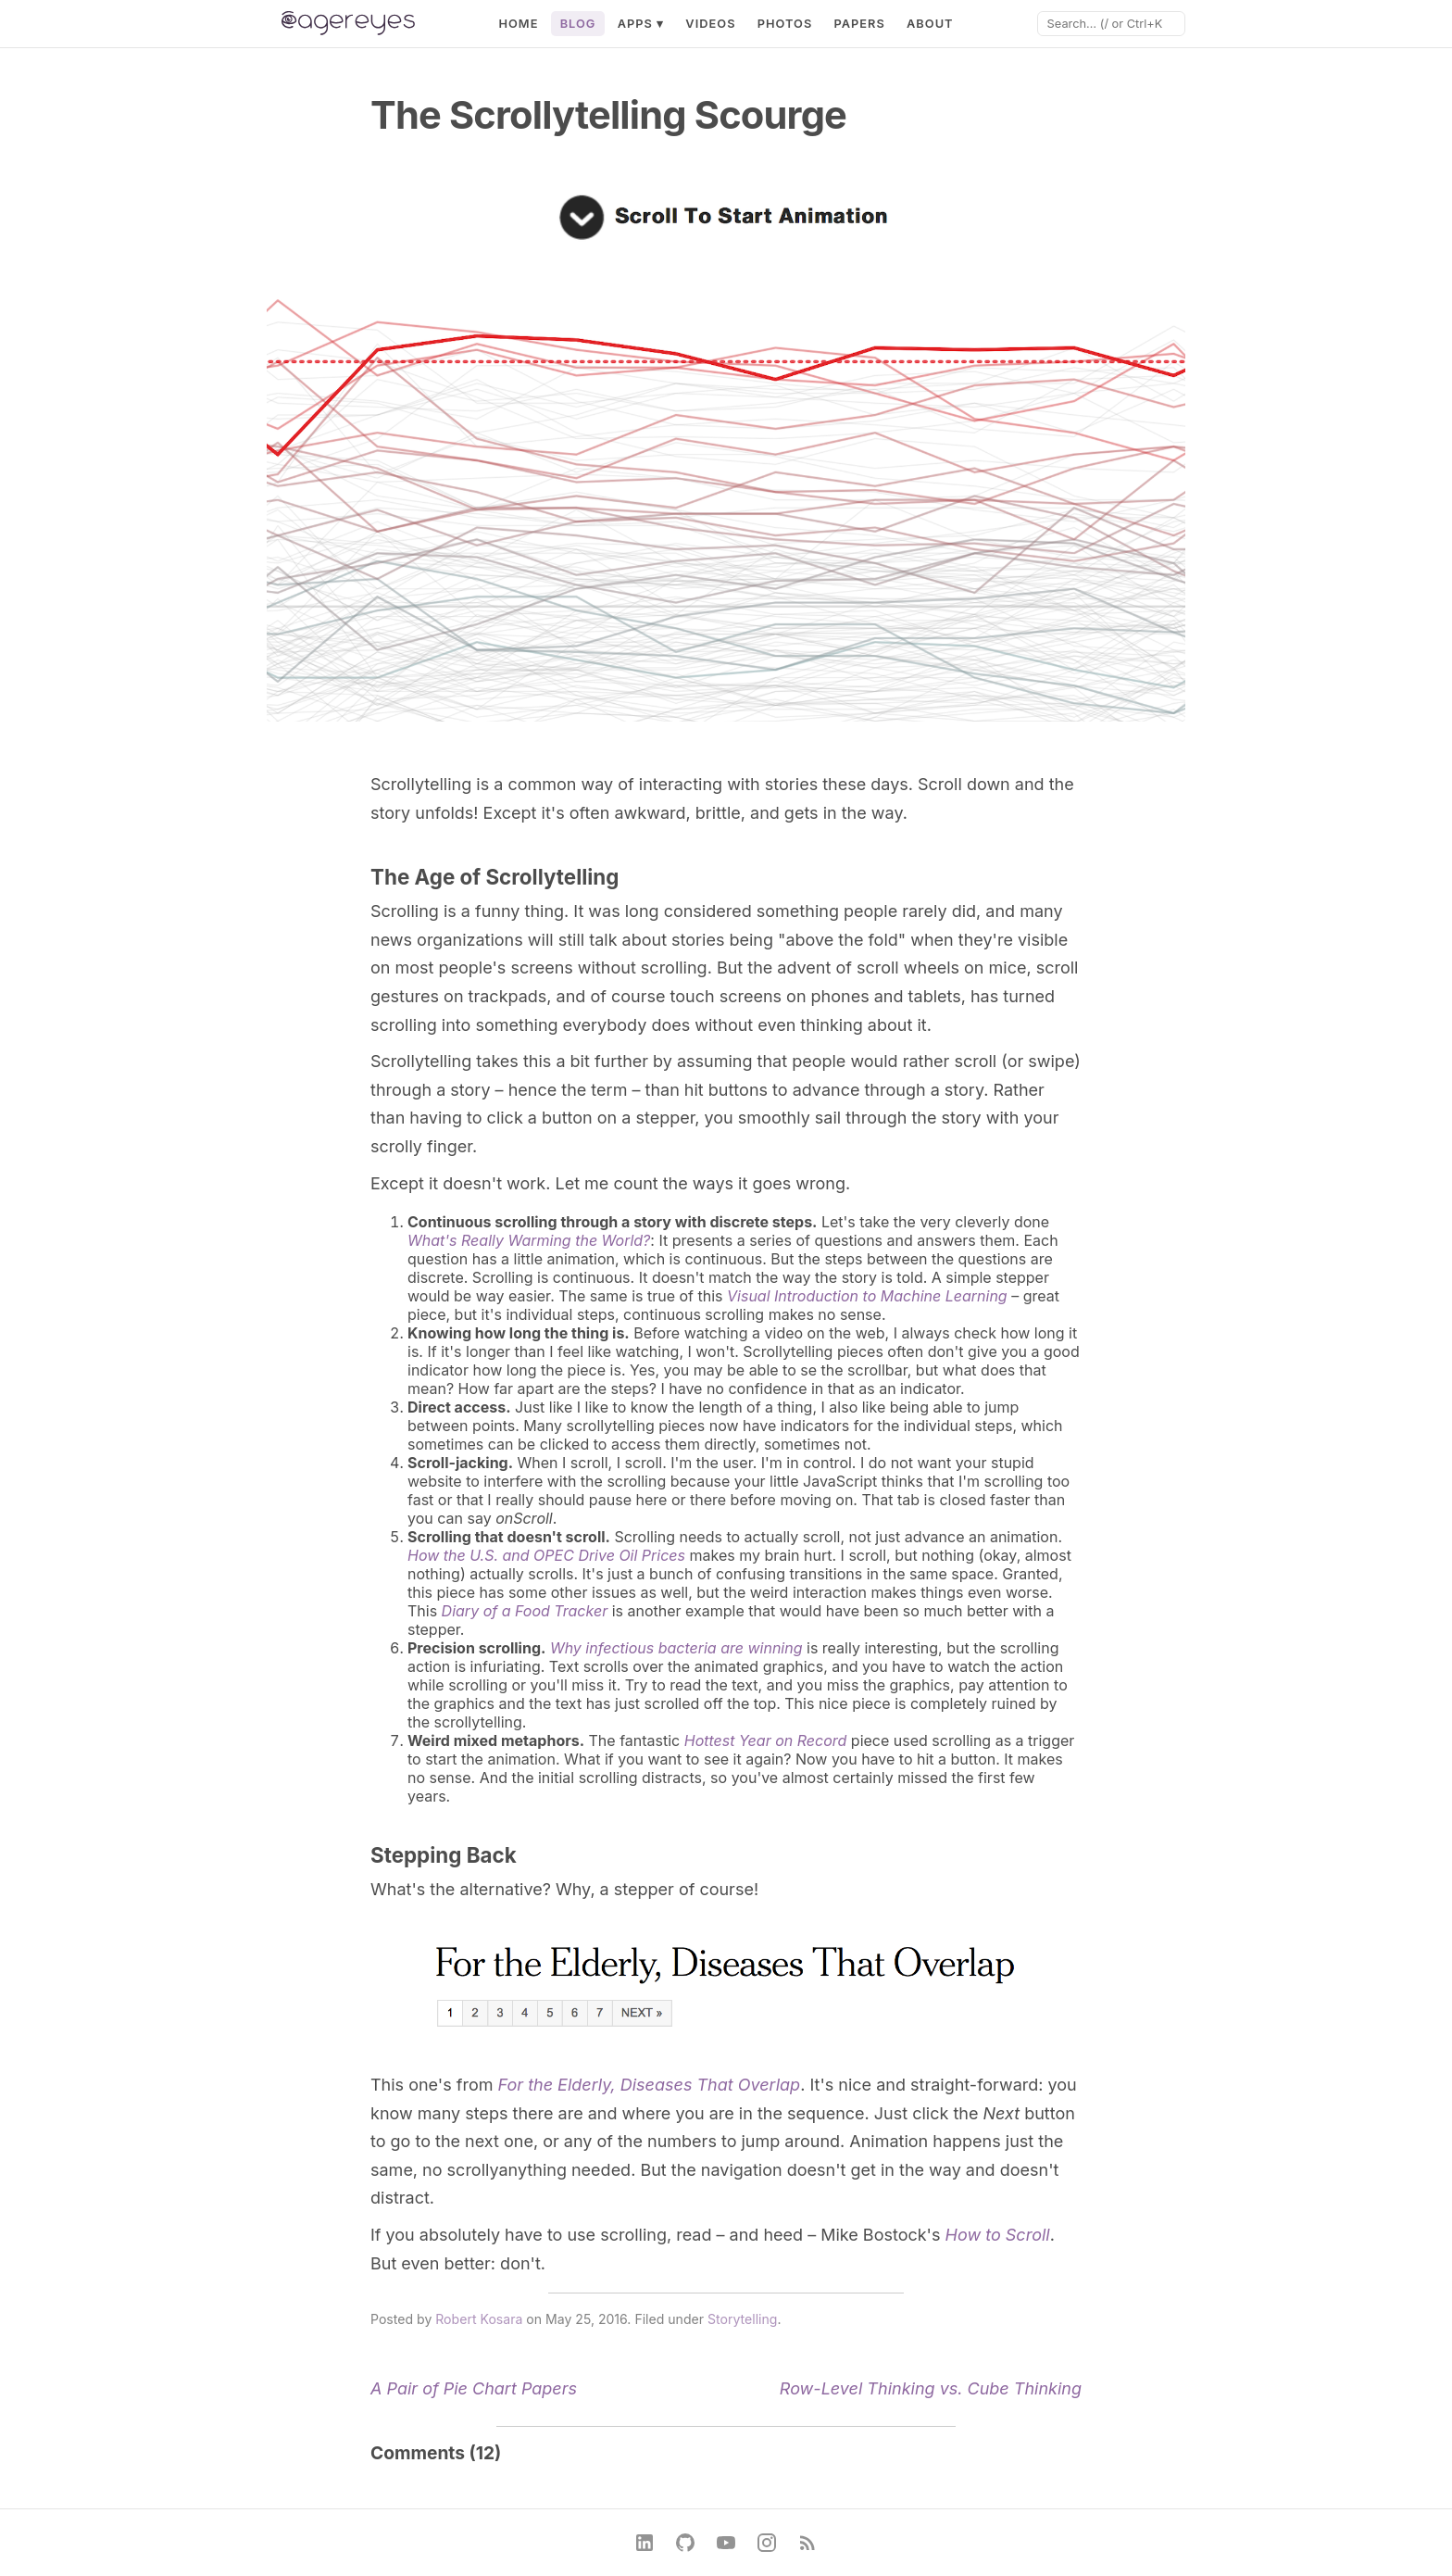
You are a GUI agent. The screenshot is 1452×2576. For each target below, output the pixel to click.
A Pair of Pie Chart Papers (473, 2388)
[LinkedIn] (644, 2543)
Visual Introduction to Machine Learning (867, 1296)
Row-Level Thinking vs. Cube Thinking (931, 2388)
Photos (785, 24)
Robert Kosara (478, 2319)
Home (518, 24)
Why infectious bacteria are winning (676, 1648)
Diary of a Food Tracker (525, 1611)
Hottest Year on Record (765, 1740)
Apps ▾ (641, 24)
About (930, 24)
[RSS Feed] (807, 2543)
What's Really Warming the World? (528, 1240)
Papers (858, 24)
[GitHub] (685, 2543)
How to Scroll (997, 2234)
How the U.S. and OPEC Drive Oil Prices (546, 1555)
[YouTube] (726, 2543)
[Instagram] (767, 2543)
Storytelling (742, 2319)
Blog (578, 24)
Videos (710, 24)
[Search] (1111, 23)
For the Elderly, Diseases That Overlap (649, 2084)
